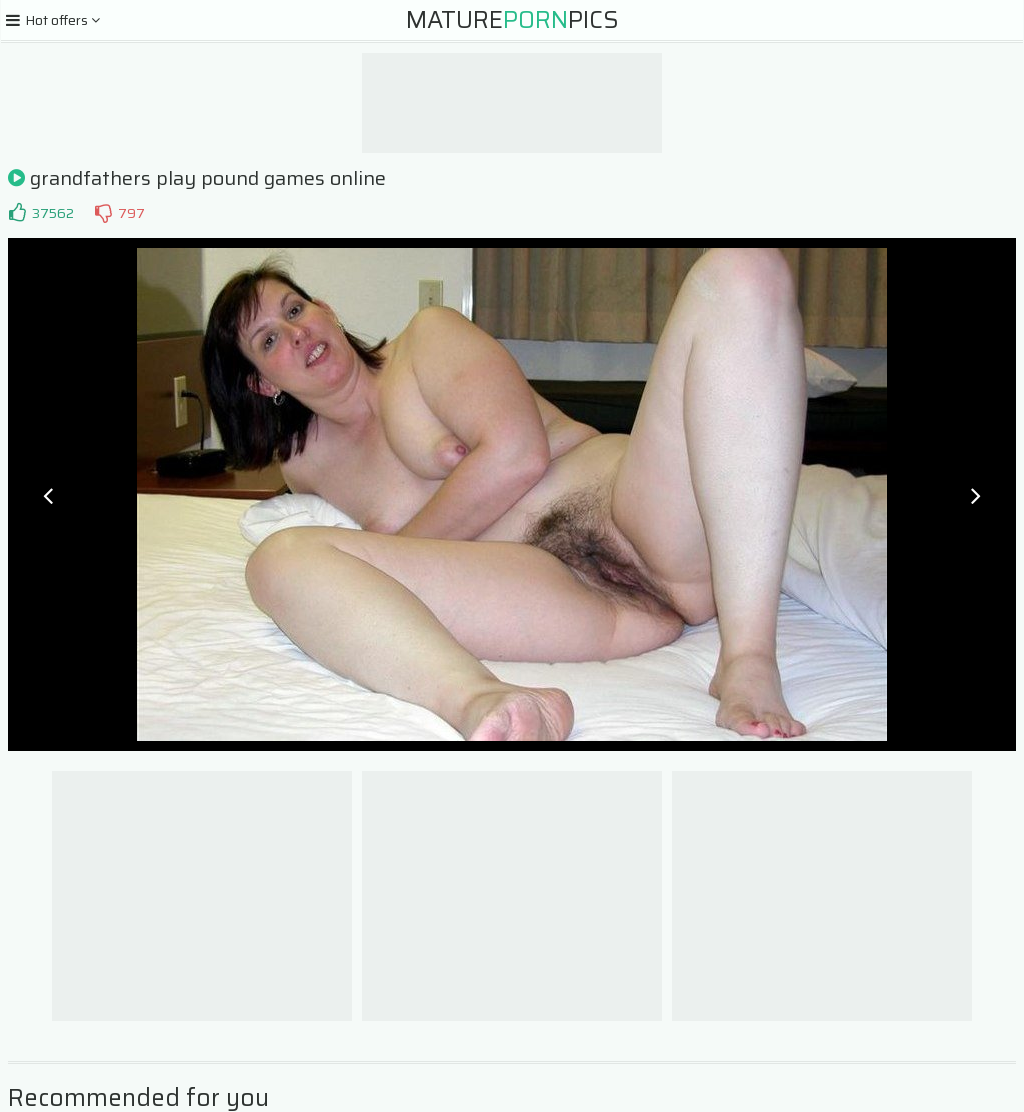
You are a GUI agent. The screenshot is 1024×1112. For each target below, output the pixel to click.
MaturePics (512, 20)
